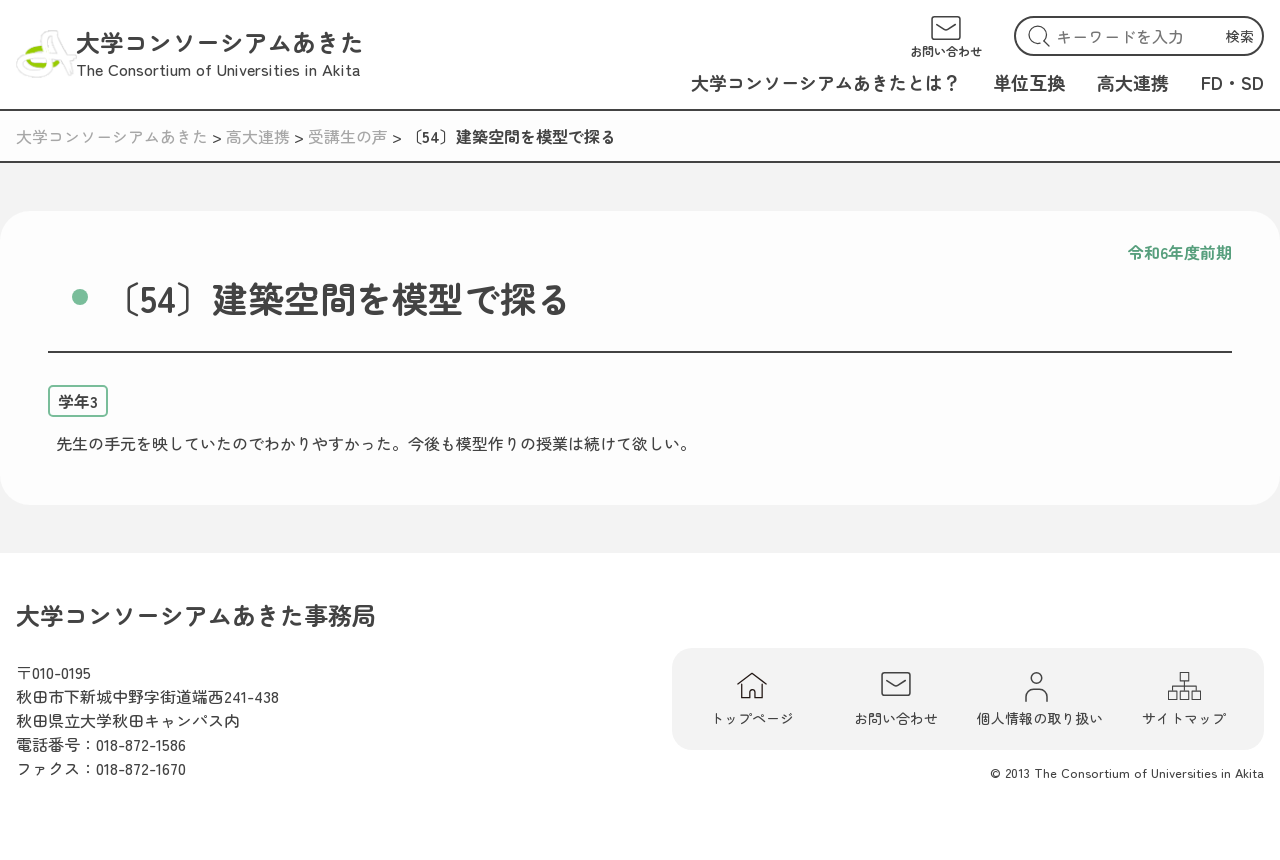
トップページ (752, 699)
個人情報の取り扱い (1040, 699)
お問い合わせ (896, 699)
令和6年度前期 (1180, 252)
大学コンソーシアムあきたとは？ (826, 82)
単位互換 (1029, 82)
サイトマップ (1184, 699)
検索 (1240, 36)
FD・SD (1232, 82)
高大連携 (1133, 82)
